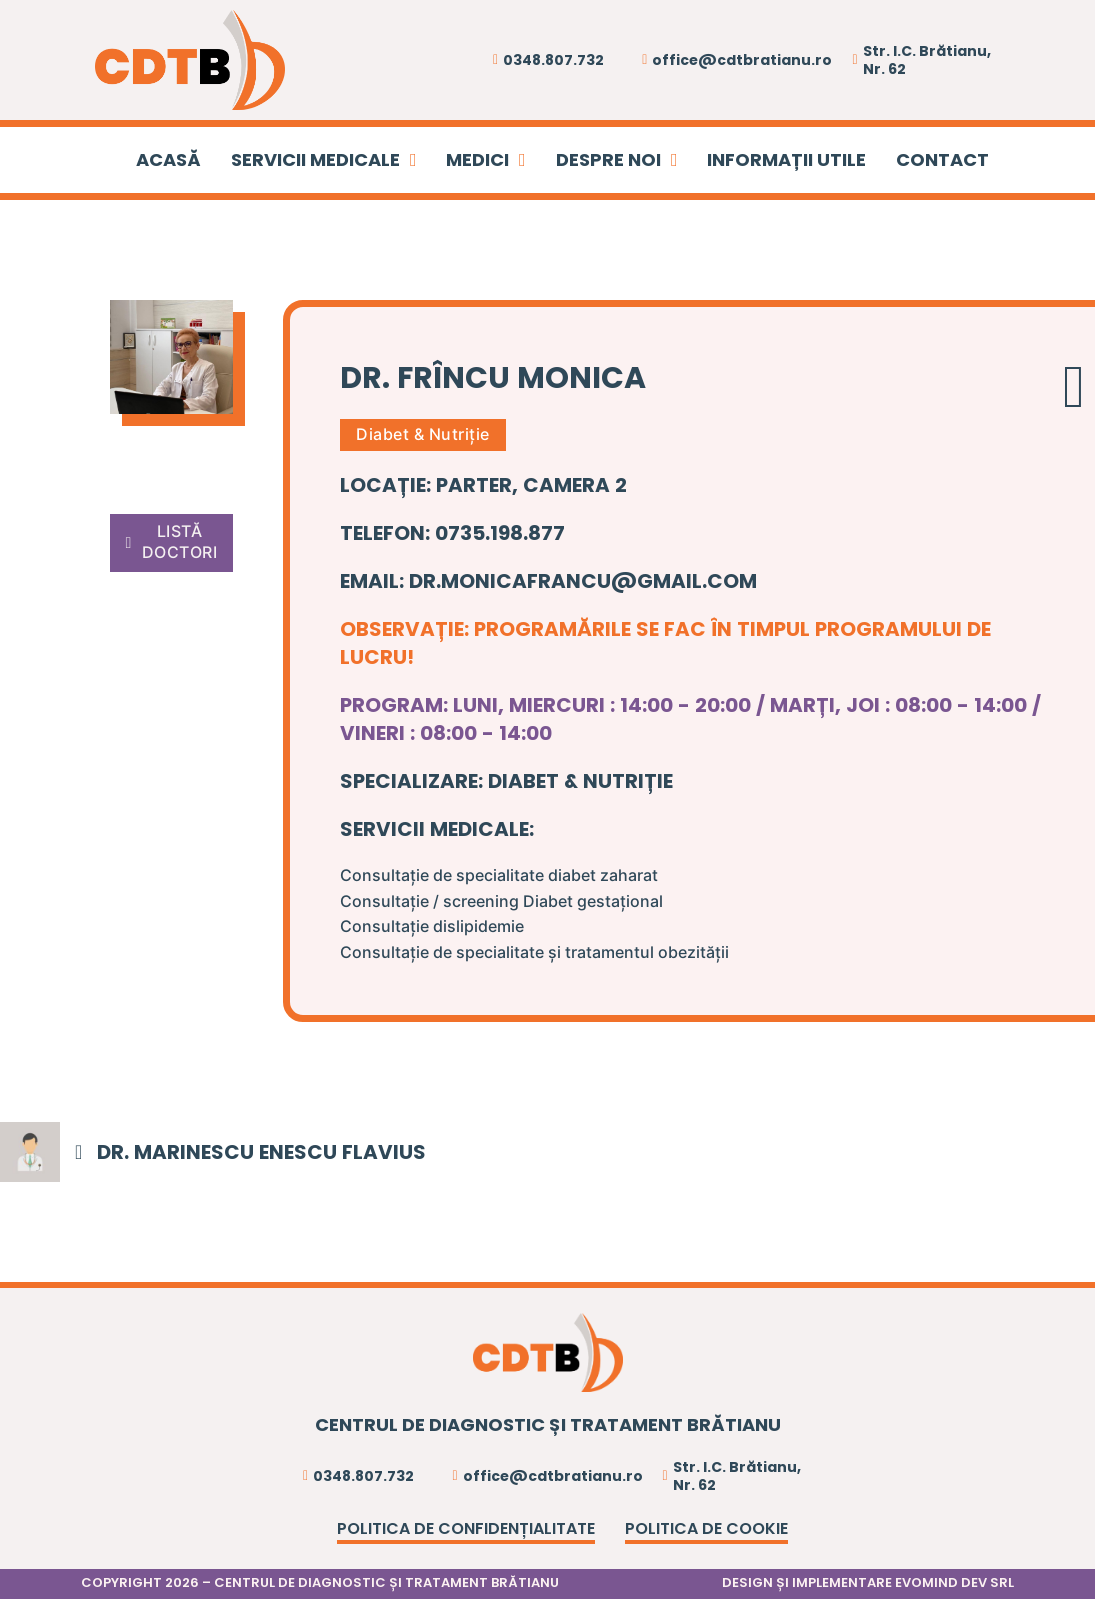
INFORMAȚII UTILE (786, 159)
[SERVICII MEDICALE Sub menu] (413, 160)
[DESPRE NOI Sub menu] (674, 160)
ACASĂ (168, 159)
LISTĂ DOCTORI (172, 542)
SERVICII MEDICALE (315, 159)
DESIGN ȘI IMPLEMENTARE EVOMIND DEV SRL (868, 1582)
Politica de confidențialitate (466, 1528)
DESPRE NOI (608, 159)
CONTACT (942, 159)
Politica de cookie (706, 1528)
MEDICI (477, 159)
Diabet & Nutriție (423, 434)
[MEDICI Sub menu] (522, 160)
